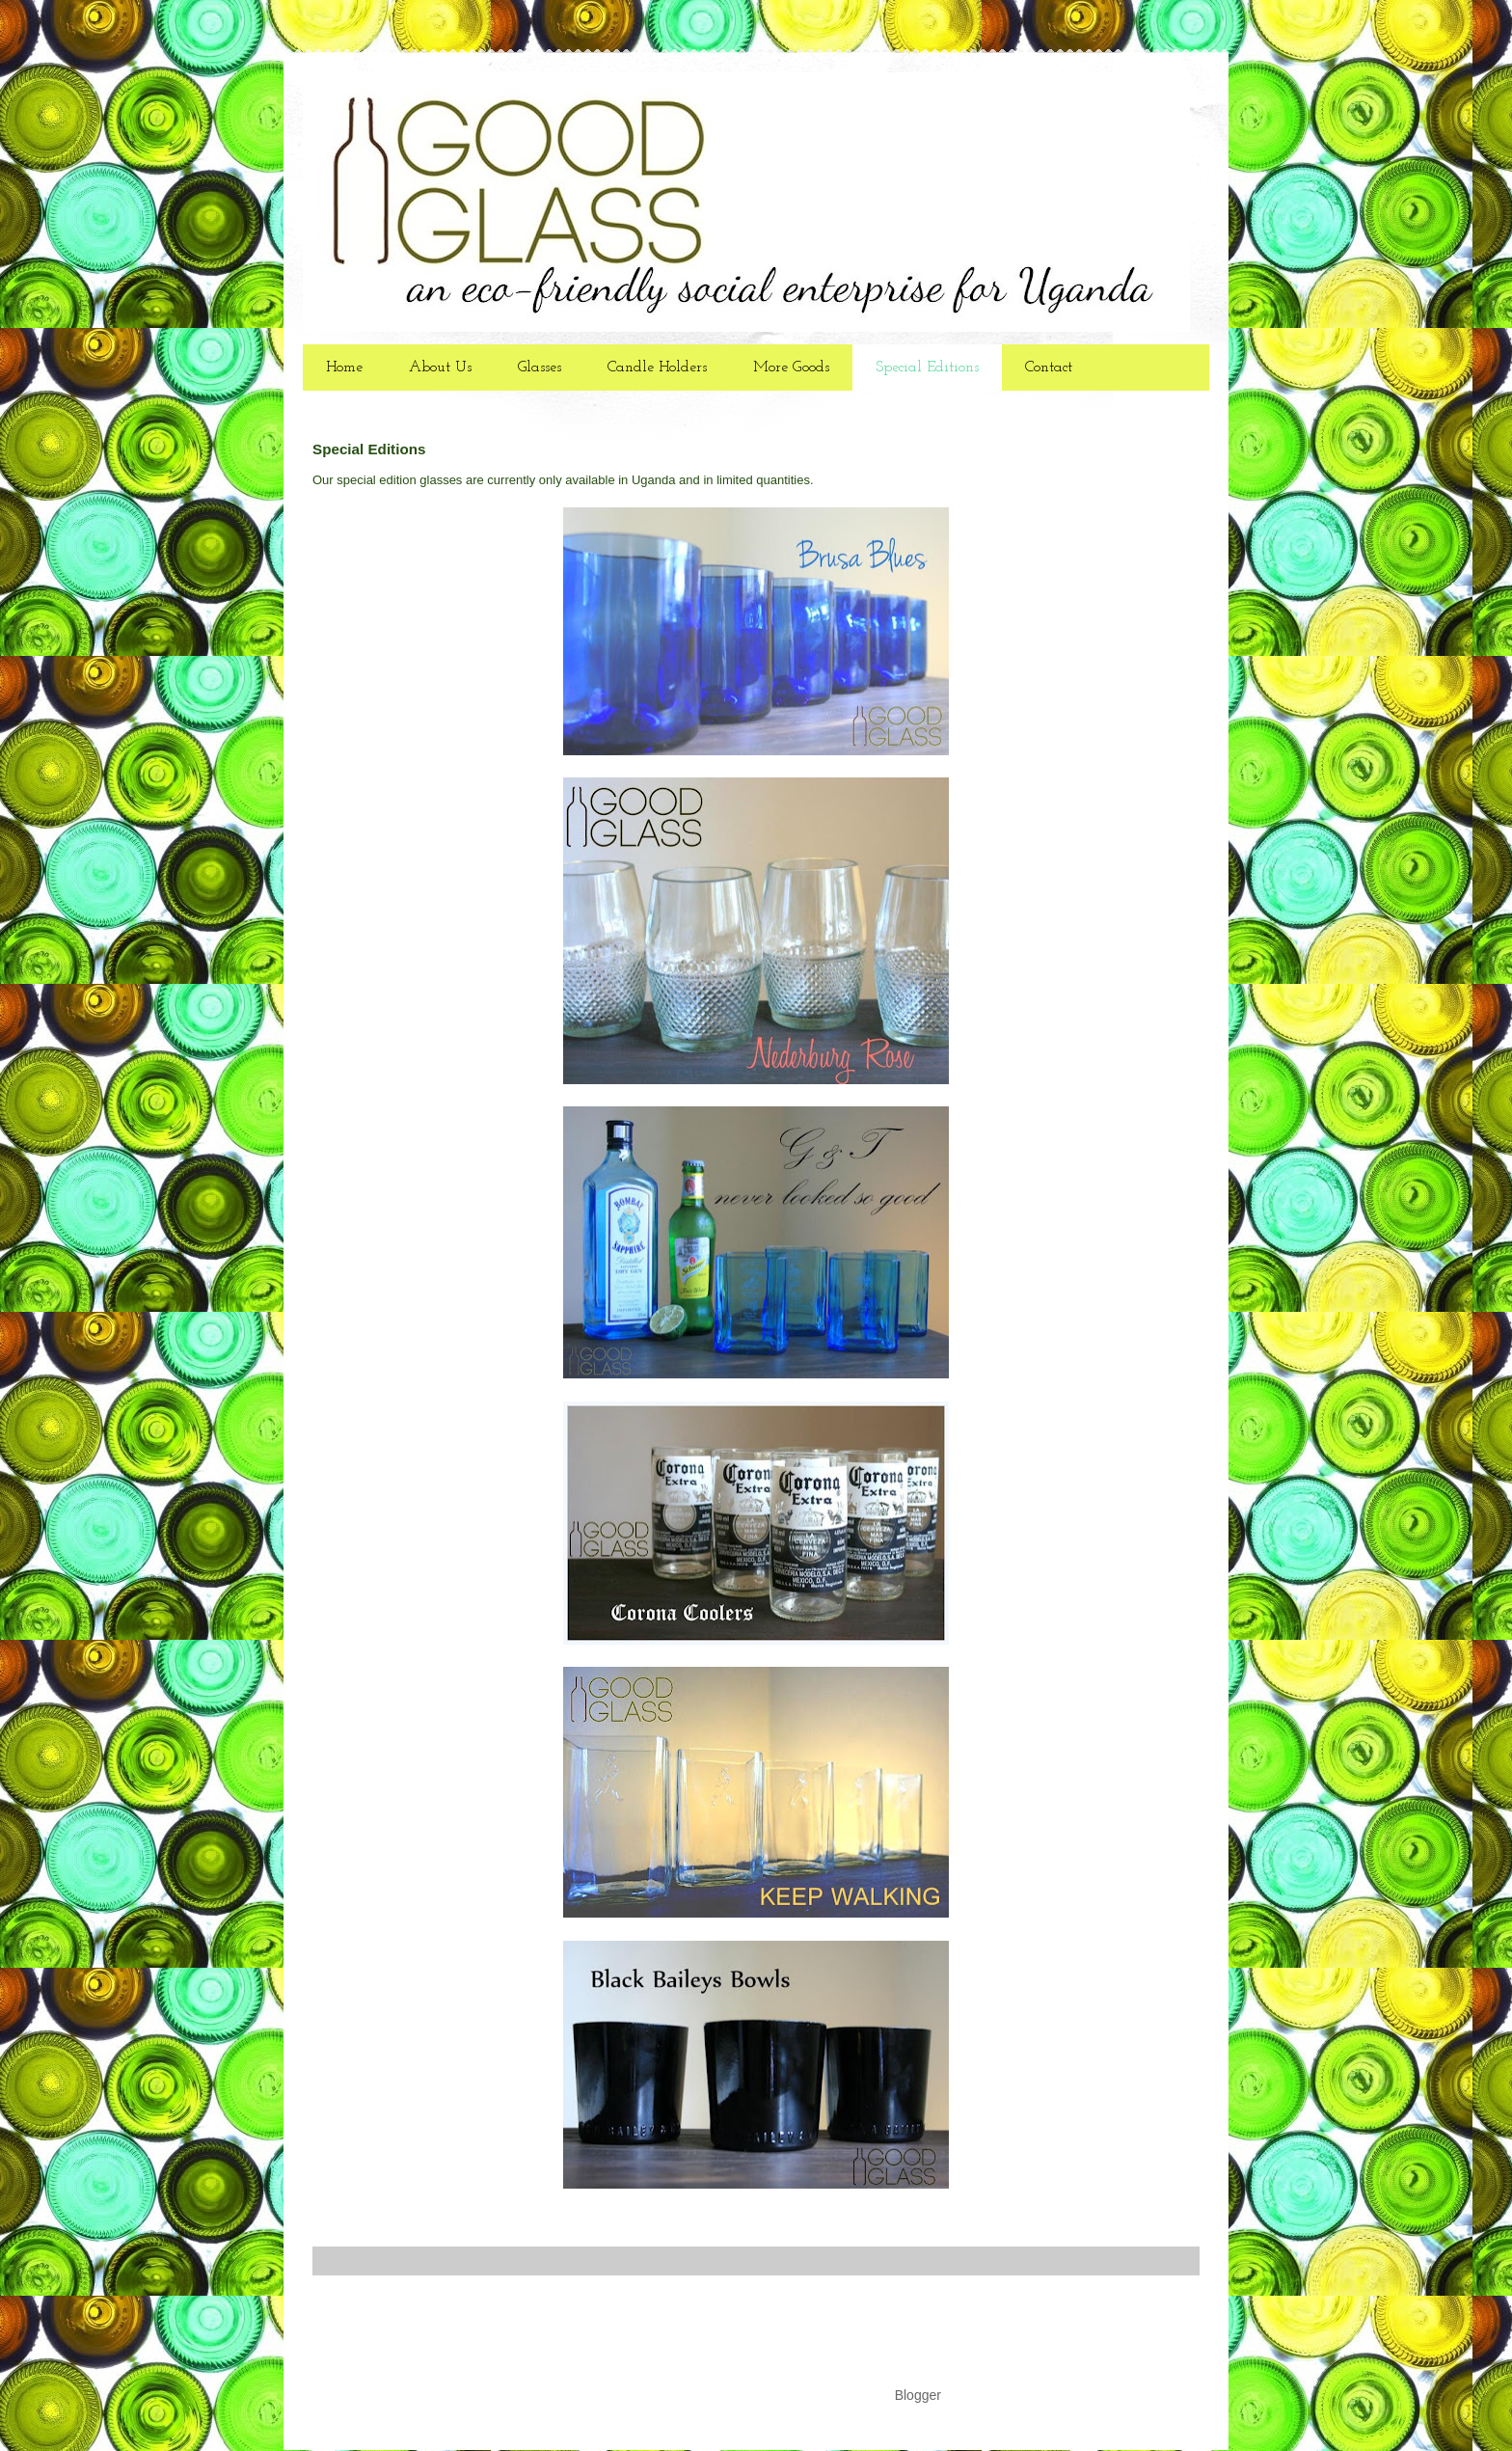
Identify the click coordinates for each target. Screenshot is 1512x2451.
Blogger (917, 2395)
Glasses (539, 367)
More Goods (791, 367)
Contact (1048, 367)
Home (344, 367)
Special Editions (927, 367)
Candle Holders (657, 367)
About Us (440, 367)
